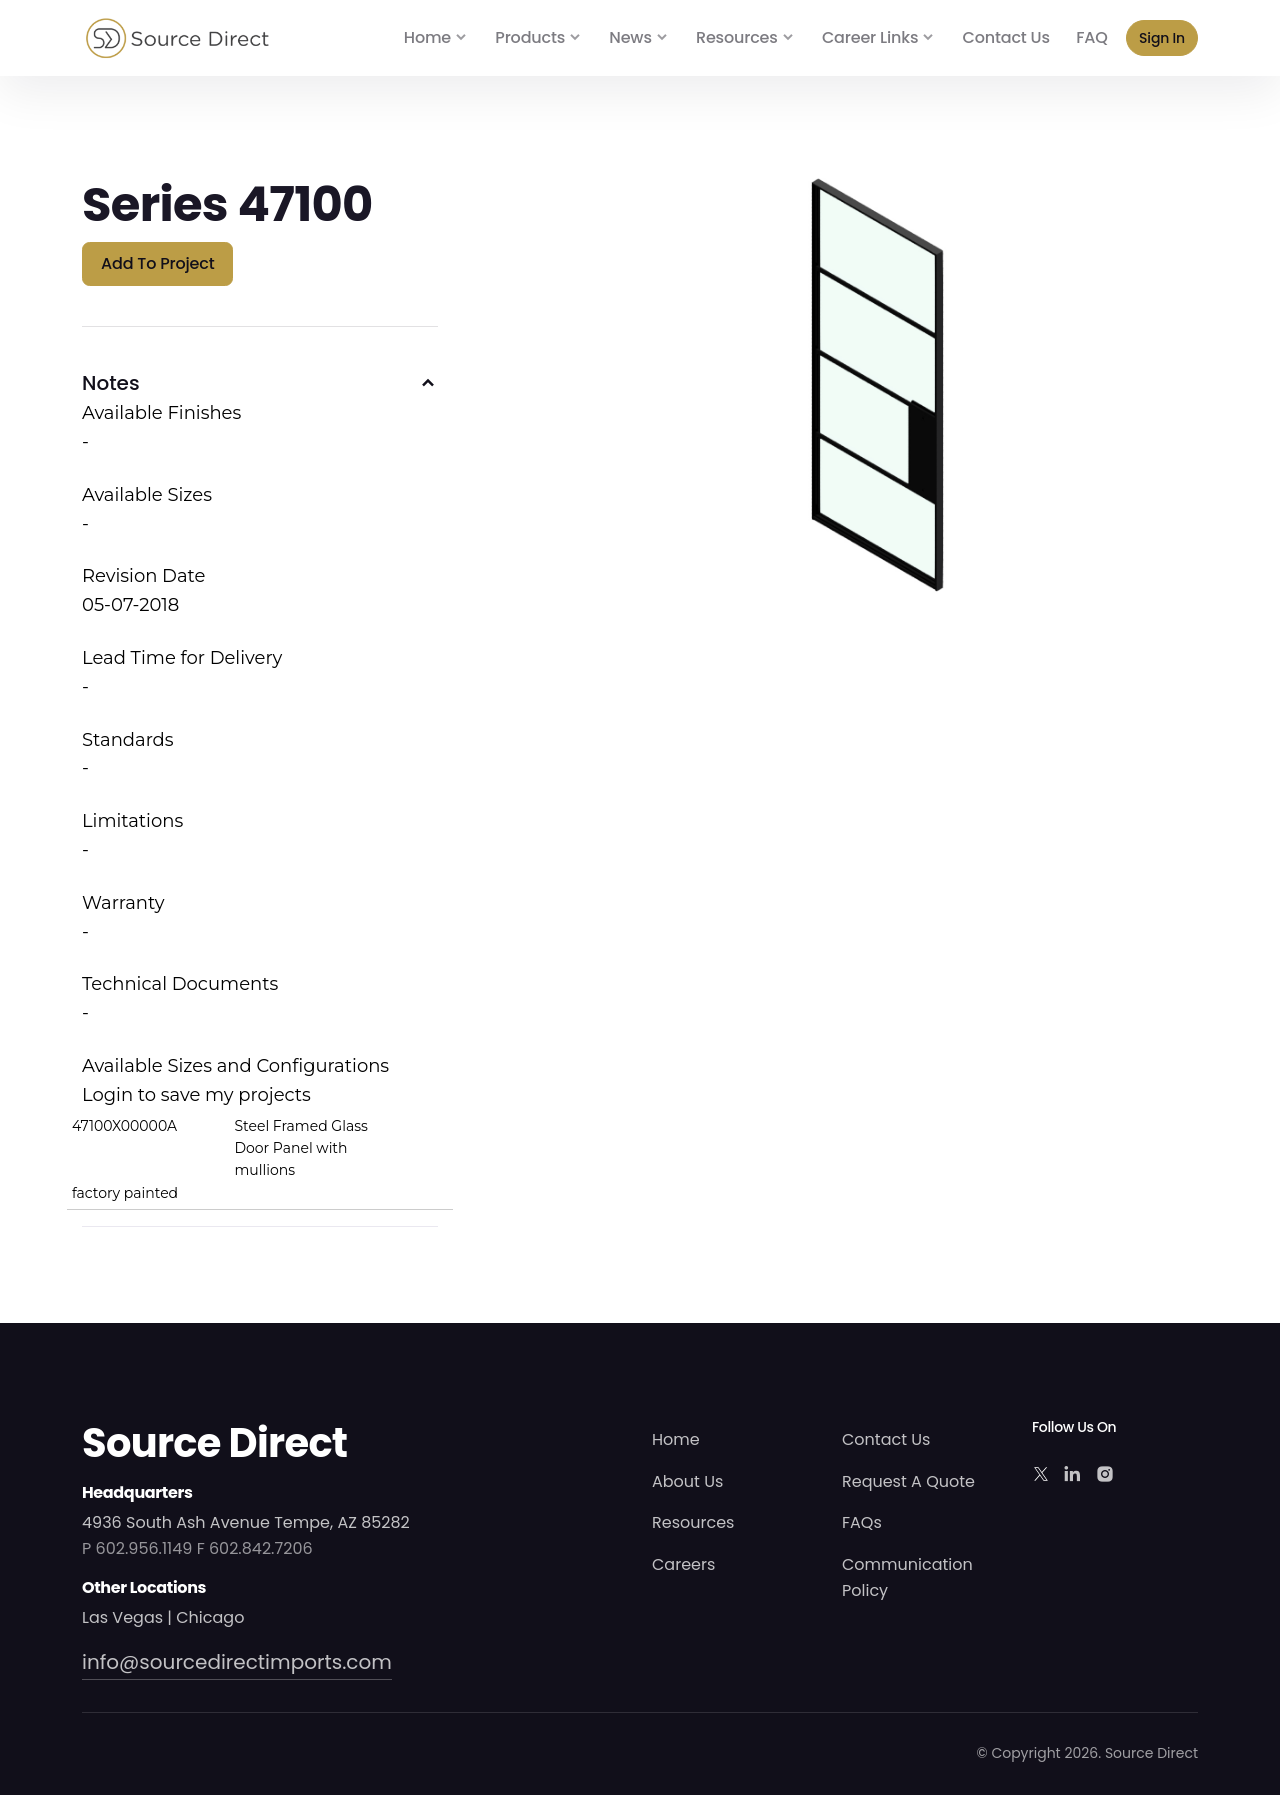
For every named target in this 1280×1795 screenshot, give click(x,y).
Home (427, 37)
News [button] (630, 37)
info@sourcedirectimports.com (237, 1662)
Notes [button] (111, 383)
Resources (693, 1522)
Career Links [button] (870, 37)
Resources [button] (737, 37)
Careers (683, 1564)
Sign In (1162, 38)
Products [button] (530, 37)
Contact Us (1006, 37)
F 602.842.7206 (255, 1548)
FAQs (862, 1522)
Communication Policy (907, 1577)
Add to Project (157, 263)
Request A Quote (908, 1481)
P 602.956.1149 (137, 1548)
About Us (687, 1481)
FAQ (1091, 37)
